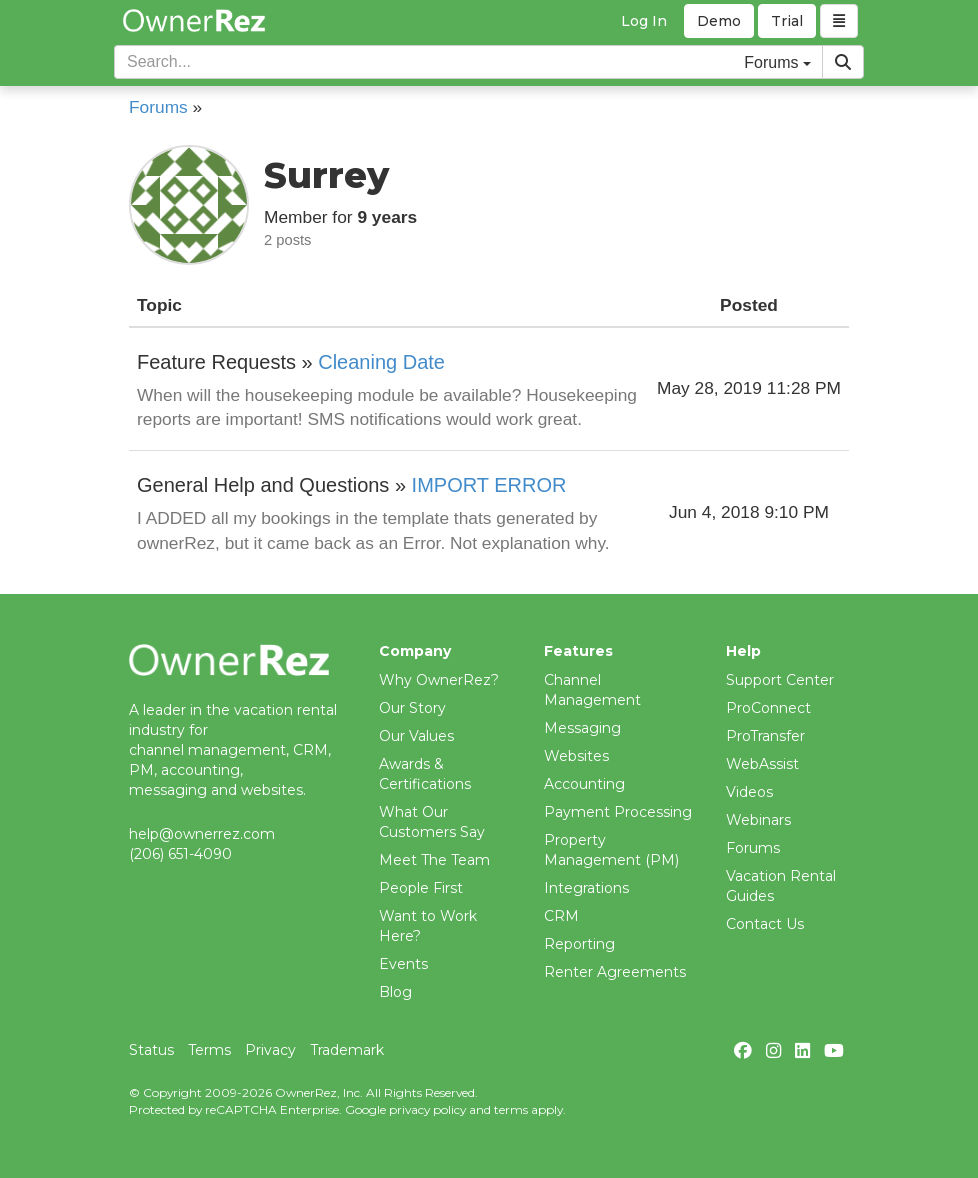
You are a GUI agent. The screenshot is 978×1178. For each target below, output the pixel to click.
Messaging (582, 728)
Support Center (780, 680)
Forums (158, 107)
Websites (576, 756)
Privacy (270, 1050)
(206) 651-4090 (180, 854)
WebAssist (762, 764)
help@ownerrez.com (202, 834)
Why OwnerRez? (439, 680)
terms (511, 1109)
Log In (644, 21)
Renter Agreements (615, 972)
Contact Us (765, 924)
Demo (719, 21)
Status (151, 1050)
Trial (787, 21)
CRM (561, 916)
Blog (395, 992)
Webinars (758, 820)
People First (421, 888)
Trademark (347, 1050)
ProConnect (768, 708)
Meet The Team (434, 860)
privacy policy (427, 1109)
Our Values (416, 736)
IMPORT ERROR (489, 485)
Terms (209, 1050)
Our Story (412, 708)
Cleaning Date (381, 362)
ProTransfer (765, 736)
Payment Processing (618, 812)
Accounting (584, 784)
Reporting (579, 944)
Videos (749, 792)
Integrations (586, 888)
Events (403, 964)
